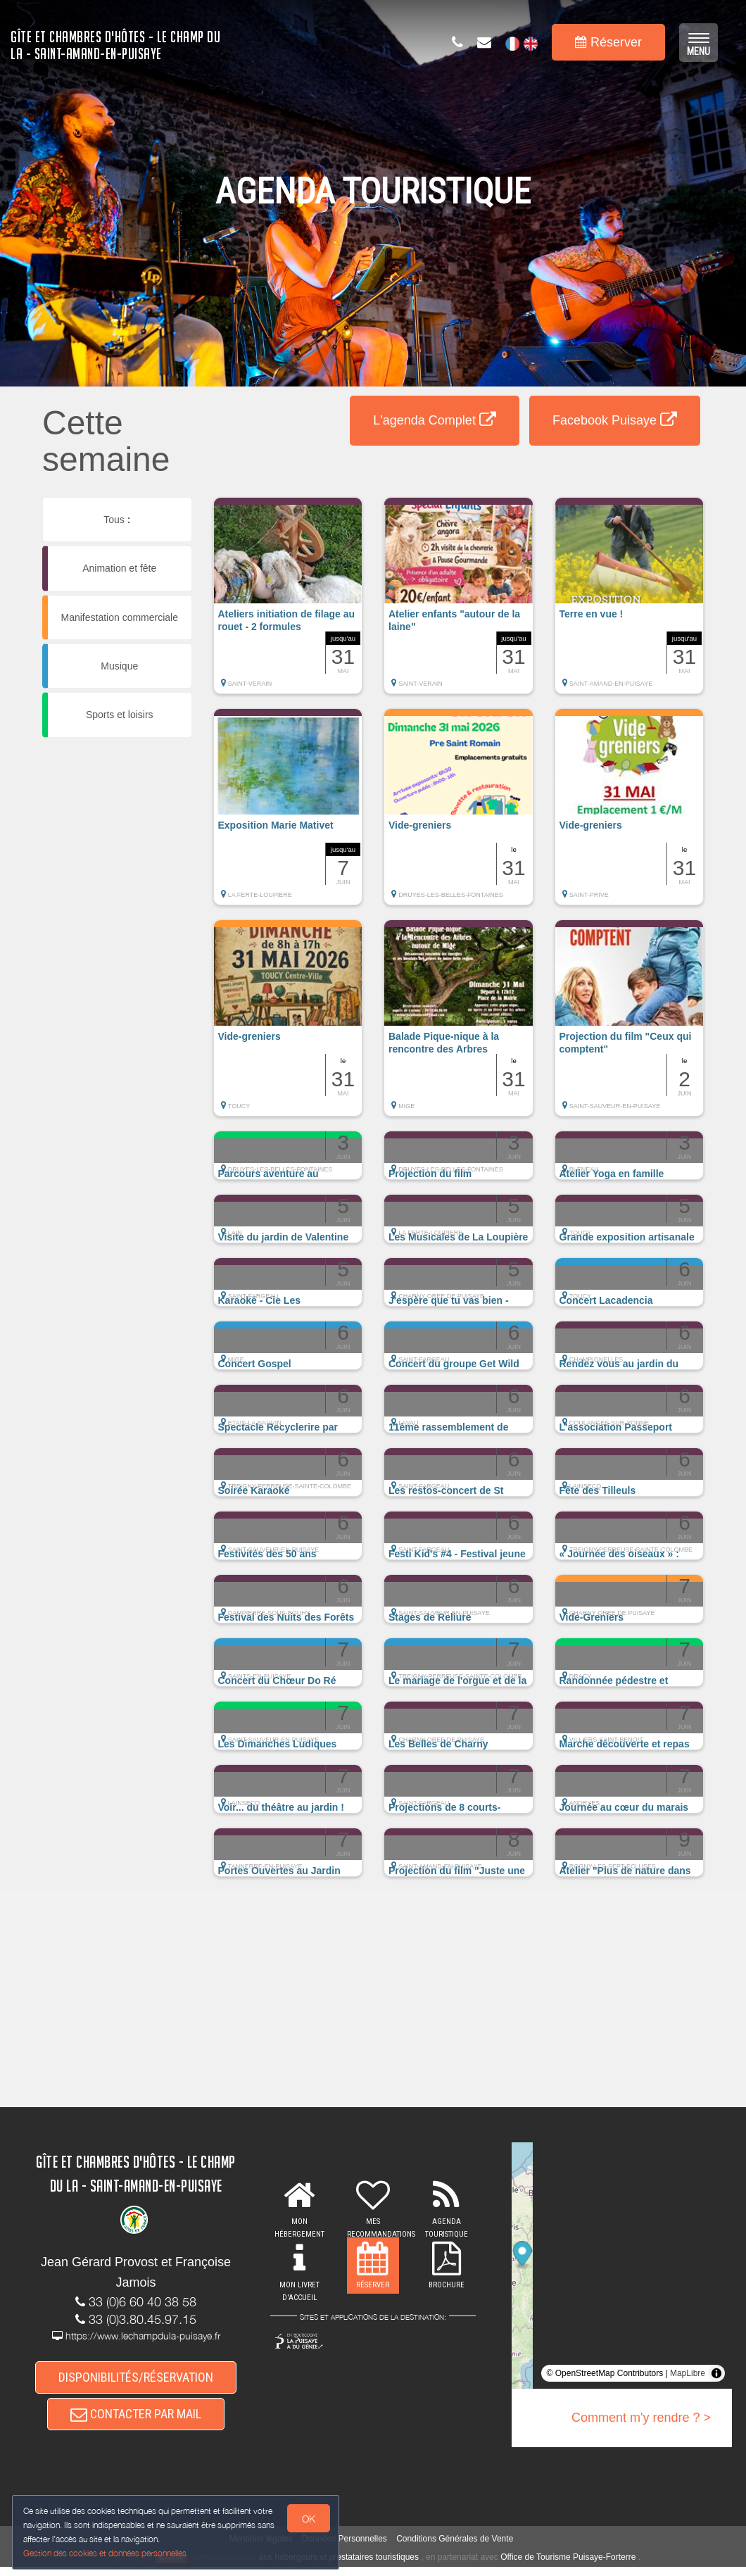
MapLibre (687, 2373)
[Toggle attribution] (716, 2373)
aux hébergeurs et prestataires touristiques (339, 2567)
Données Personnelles (344, 2548)
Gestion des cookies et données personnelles (107, 2552)
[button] (288, 602)
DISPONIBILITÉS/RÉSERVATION (135, 2379)
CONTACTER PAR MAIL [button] (135, 2420)
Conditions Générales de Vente (454, 2548)
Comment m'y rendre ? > (641, 2418)
